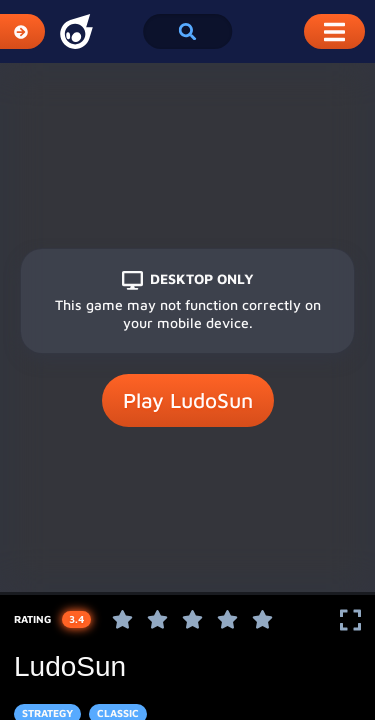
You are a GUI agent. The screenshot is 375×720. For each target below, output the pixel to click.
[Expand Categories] (22, 31)
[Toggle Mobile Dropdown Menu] (334, 31)
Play (188, 401)
